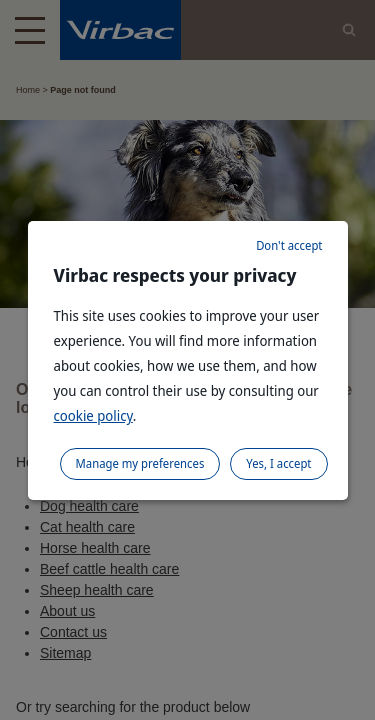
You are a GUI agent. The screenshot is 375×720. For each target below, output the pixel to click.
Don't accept (289, 245)
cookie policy (93, 415)
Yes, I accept (278, 463)
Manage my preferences (140, 463)
